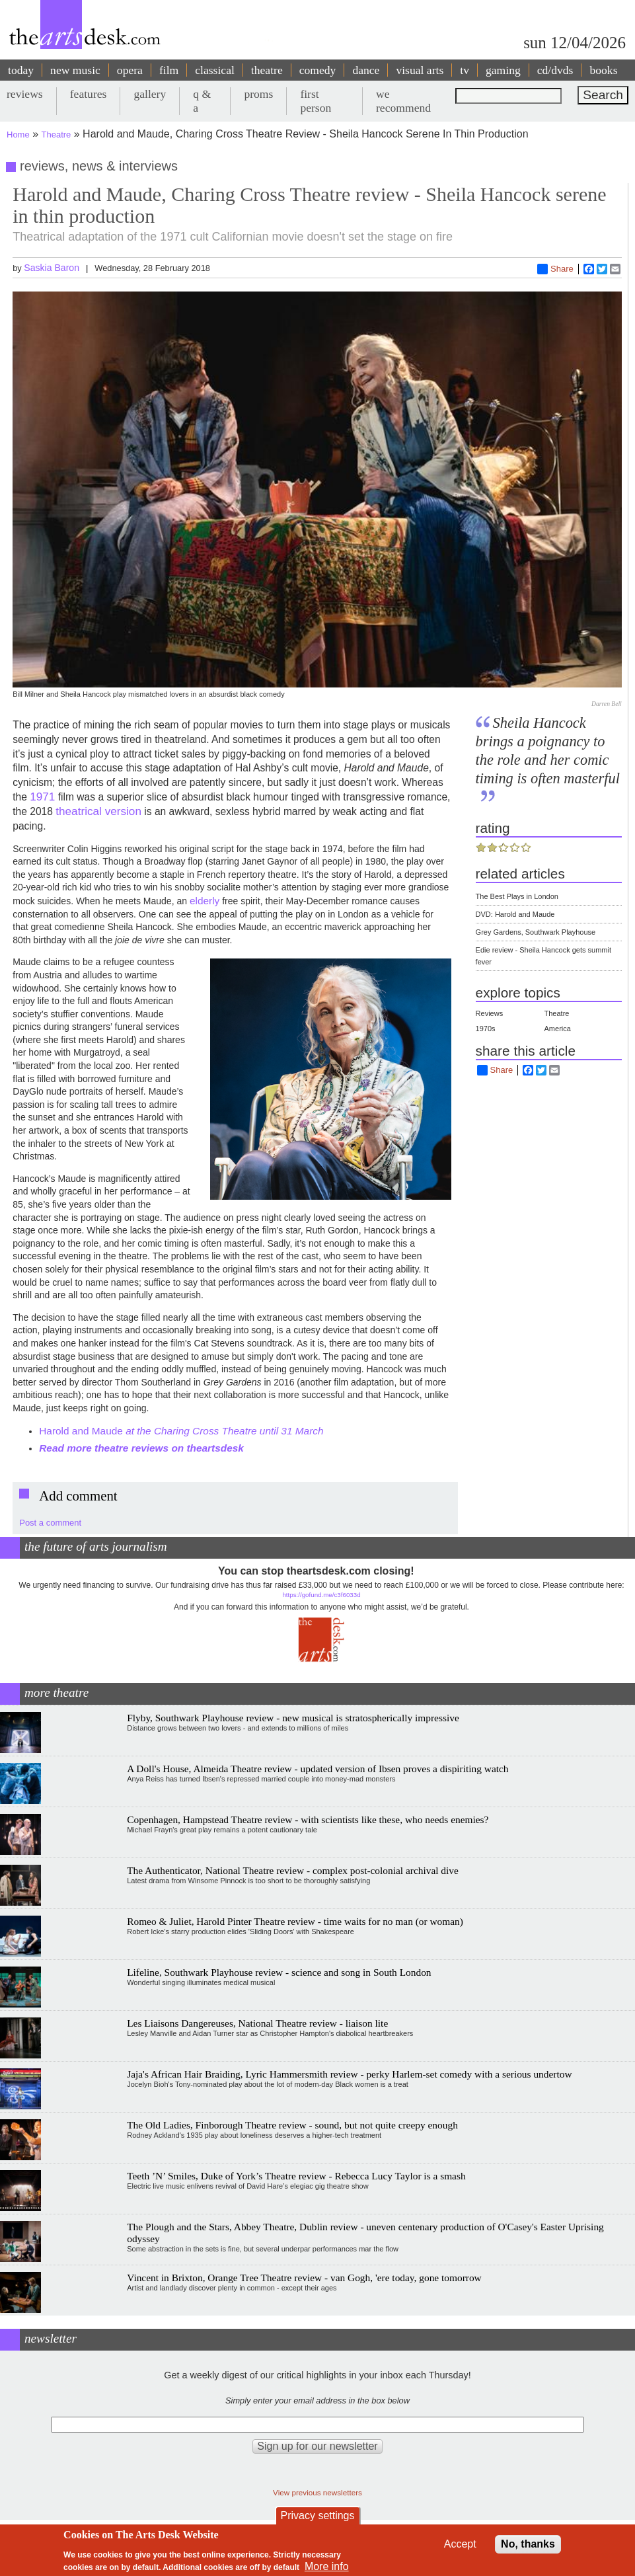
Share (555, 269)
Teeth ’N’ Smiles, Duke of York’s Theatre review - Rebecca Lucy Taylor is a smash (296, 2175)
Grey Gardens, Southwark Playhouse (536, 932)
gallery (149, 93)
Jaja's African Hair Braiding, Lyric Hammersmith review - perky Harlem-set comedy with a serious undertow (349, 2074)
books (603, 70)
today (21, 70)
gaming (503, 70)
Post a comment (50, 1523)
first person (315, 100)
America (557, 1029)
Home (18, 134)
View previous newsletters (317, 2492)
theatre (267, 70)
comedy (317, 70)
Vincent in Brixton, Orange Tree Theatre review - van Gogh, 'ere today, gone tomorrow (304, 2277)
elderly (204, 900)
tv (464, 70)
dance (365, 70)
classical (215, 70)
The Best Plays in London (517, 896)
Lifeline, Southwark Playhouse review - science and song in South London (279, 1972)
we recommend (403, 100)
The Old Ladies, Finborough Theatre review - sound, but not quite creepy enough (292, 2124)
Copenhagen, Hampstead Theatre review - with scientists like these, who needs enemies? (307, 1819)
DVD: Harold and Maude (515, 914)
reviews (25, 93)
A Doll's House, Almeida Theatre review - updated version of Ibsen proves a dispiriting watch (317, 1768)
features (88, 93)
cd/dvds (555, 70)
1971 (42, 796)
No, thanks (528, 2544)
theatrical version (98, 811)
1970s (486, 1029)
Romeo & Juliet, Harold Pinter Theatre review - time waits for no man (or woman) (295, 1921)
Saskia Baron (51, 267)
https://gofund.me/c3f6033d (321, 1594)
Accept (460, 2544)
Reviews (490, 1013)
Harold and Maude (182, 1430)
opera (130, 70)
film (168, 70)
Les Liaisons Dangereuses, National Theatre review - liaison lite (257, 2023)
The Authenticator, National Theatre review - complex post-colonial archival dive (293, 1870)
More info (327, 2566)
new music (75, 70)
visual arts (419, 70)
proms (258, 93)
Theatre (56, 134)
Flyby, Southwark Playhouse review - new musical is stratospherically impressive (293, 1717)
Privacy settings (317, 2515)
